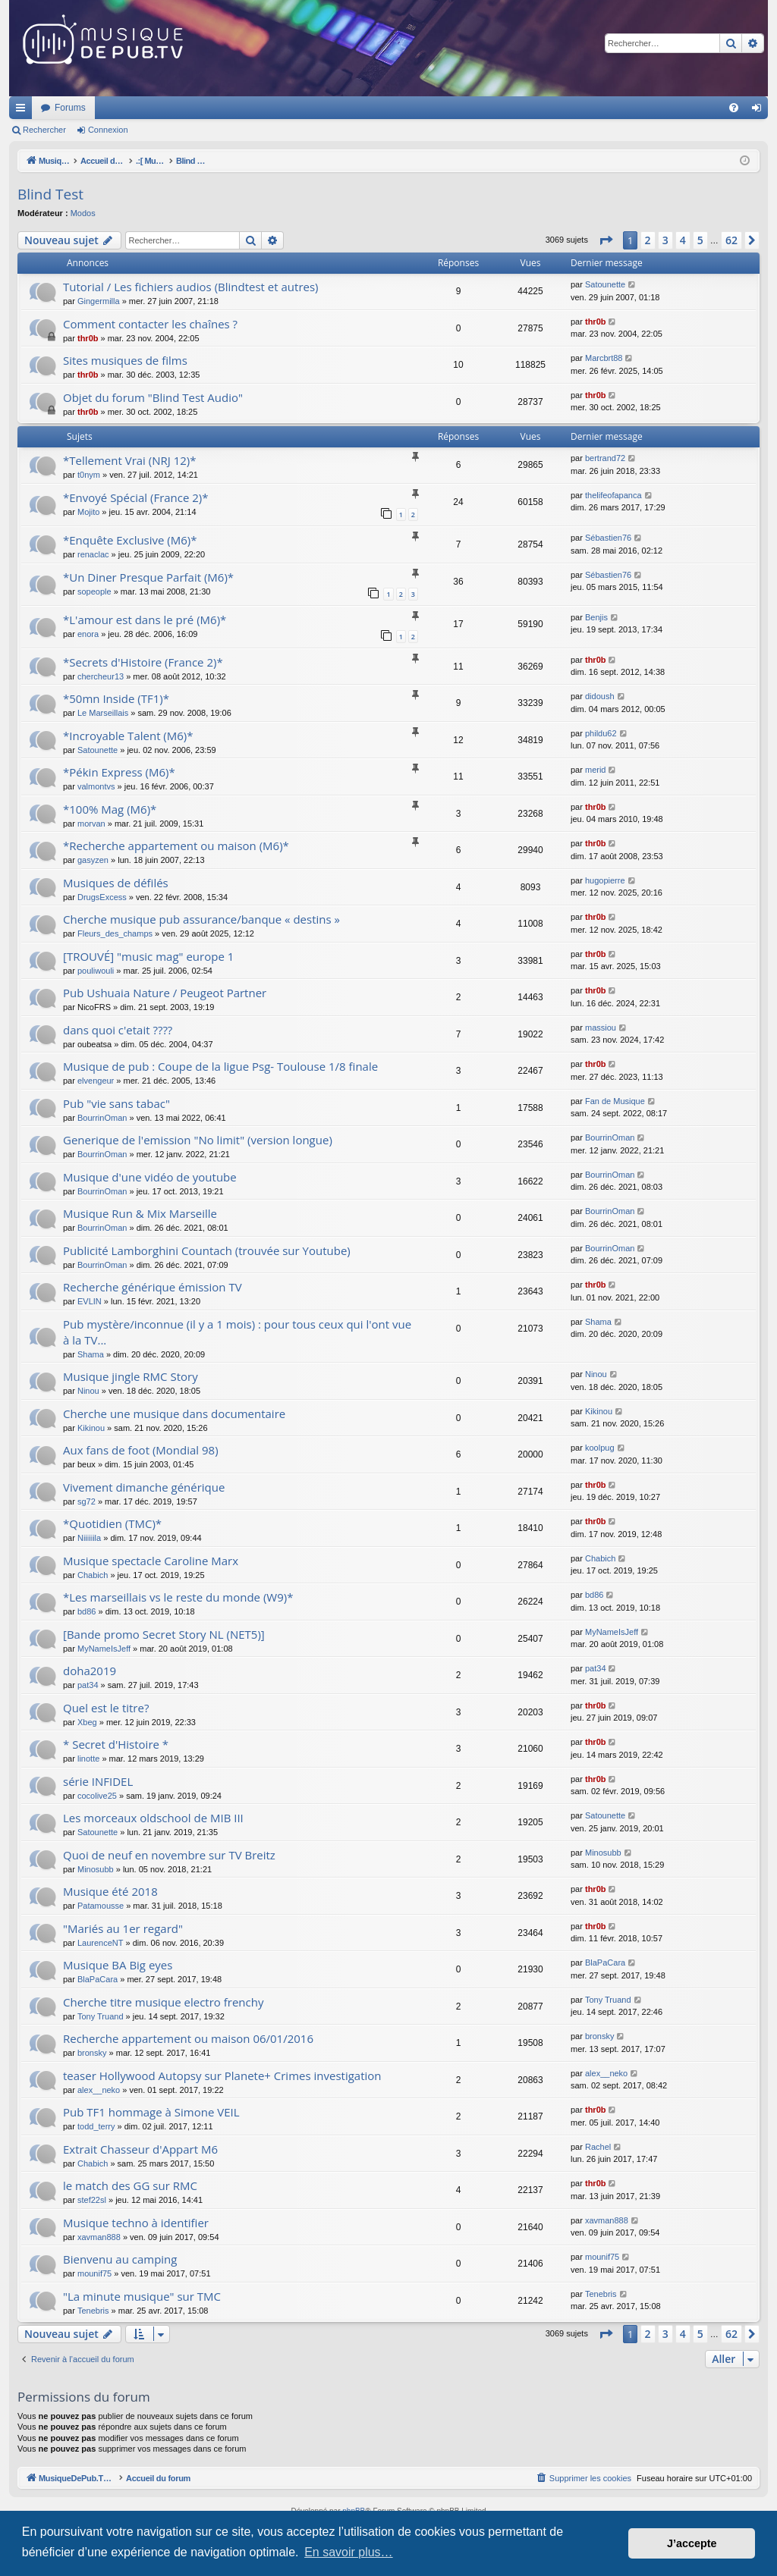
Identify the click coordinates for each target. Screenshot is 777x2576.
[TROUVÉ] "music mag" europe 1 (148, 956)
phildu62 (601, 733)
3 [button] (665, 240)
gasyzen (93, 859)
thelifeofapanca (613, 495)
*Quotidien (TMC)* (112, 1523)
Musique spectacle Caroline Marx (150, 1560)
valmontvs (96, 786)
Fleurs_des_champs (115, 933)
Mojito (88, 511)
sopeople (94, 591)
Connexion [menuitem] (760, 110)
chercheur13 (100, 676)
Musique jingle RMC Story (130, 1376)
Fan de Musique (615, 1101)
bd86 (86, 1611)
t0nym (88, 474)
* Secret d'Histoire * (115, 1744)
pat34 (88, 1685)
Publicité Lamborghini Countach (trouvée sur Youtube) (207, 1250)
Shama (90, 1354)
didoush (600, 696)
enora (88, 634)
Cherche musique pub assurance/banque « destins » (201, 919)
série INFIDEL (98, 1781)
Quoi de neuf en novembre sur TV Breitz (169, 1854)
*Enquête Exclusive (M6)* (130, 540)
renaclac (93, 554)
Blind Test (50, 194)
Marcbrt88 (604, 357)
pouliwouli (95, 970)
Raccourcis (23, 110)
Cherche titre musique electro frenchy (163, 2002)
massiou (600, 1027)
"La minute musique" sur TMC (142, 2296)
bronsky (92, 2052)
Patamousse (100, 1905)
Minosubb (95, 1869)
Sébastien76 (608, 537)
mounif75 (94, 2273)
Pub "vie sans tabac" (116, 1103)
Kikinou (91, 1427)
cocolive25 (97, 1795)
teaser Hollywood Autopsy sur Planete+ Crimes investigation (222, 2075)
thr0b (88, 338)
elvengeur (95, 1080)
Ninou (88, 1390)
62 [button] (731, 240)
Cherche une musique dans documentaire (174, 1413)
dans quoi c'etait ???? (117, 1029)
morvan (91, 823)
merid (595, 769)
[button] (605, 240)
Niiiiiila (89, 1537)
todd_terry (96, 2126)
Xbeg (87, 1722)
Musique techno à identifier (136, 2222)
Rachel (598, 2146)
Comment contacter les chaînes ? (150, 323)
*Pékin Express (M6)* (119, 772)
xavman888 (99, 2237)
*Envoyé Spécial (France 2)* (136, 497)
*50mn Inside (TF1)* (116, 698)
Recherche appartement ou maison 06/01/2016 (188, 2038)
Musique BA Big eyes (117, 1964)
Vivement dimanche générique (144, 1487)
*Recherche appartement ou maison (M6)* (176, 845)
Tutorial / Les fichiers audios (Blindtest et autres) (191, 286)
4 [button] (683, 240)
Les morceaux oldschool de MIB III (153, 1817)
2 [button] (648, 240)
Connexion (108, 129)
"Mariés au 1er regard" (123, 1928)
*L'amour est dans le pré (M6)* (144, 619)
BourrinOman (102, 1117)
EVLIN (89, 1301)
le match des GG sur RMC (130, 2185)
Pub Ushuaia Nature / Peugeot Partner (164, 992)
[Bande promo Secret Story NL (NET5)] (164, 1634)
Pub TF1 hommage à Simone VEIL (151, 2111)
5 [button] (700, 240)
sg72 (86, 1501)
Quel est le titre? (106, 1707)
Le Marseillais (102, 712)
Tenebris (93, 2310)
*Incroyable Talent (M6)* (128, 735)
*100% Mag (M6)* (109, 809)
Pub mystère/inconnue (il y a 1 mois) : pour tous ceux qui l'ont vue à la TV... (237, 1332)
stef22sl (91, 2199)
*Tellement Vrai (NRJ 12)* (130, 460)
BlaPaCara (97, 1979)
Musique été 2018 (110, 1891)
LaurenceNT (100, 1942)
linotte (88, 1758)
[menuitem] (733, 107)
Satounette (605, 284)
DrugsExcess (102, 897)
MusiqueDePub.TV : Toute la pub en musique (132, 107)
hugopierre (605, 880)
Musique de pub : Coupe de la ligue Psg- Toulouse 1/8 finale (220, 1066)
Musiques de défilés (115, 882)
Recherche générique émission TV (152, 1286)
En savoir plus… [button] (348, 2552)
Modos (83, 213)
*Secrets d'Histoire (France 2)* (143, 662)
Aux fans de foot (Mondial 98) (141, 1449)
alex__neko (98, 2089)
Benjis (596, 617)
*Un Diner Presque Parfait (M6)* (148, 577)
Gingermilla (98, 301)
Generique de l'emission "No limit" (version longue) (197, 1139)
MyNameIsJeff (104, 1648)
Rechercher (44, 129)
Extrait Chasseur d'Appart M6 (140, 2149)
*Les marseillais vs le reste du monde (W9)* (178, 1597)
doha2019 (89, 1670)
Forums (271, 107)
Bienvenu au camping (120, 2259)
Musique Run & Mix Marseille (140, 1213)
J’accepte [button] (692, 2543)
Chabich (92, 1575)
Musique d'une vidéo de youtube (150, 1176)
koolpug (600, 1447)
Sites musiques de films (125, 360)
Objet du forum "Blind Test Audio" (153, 397)
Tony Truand (100, 2016)
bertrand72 (605, 458)
